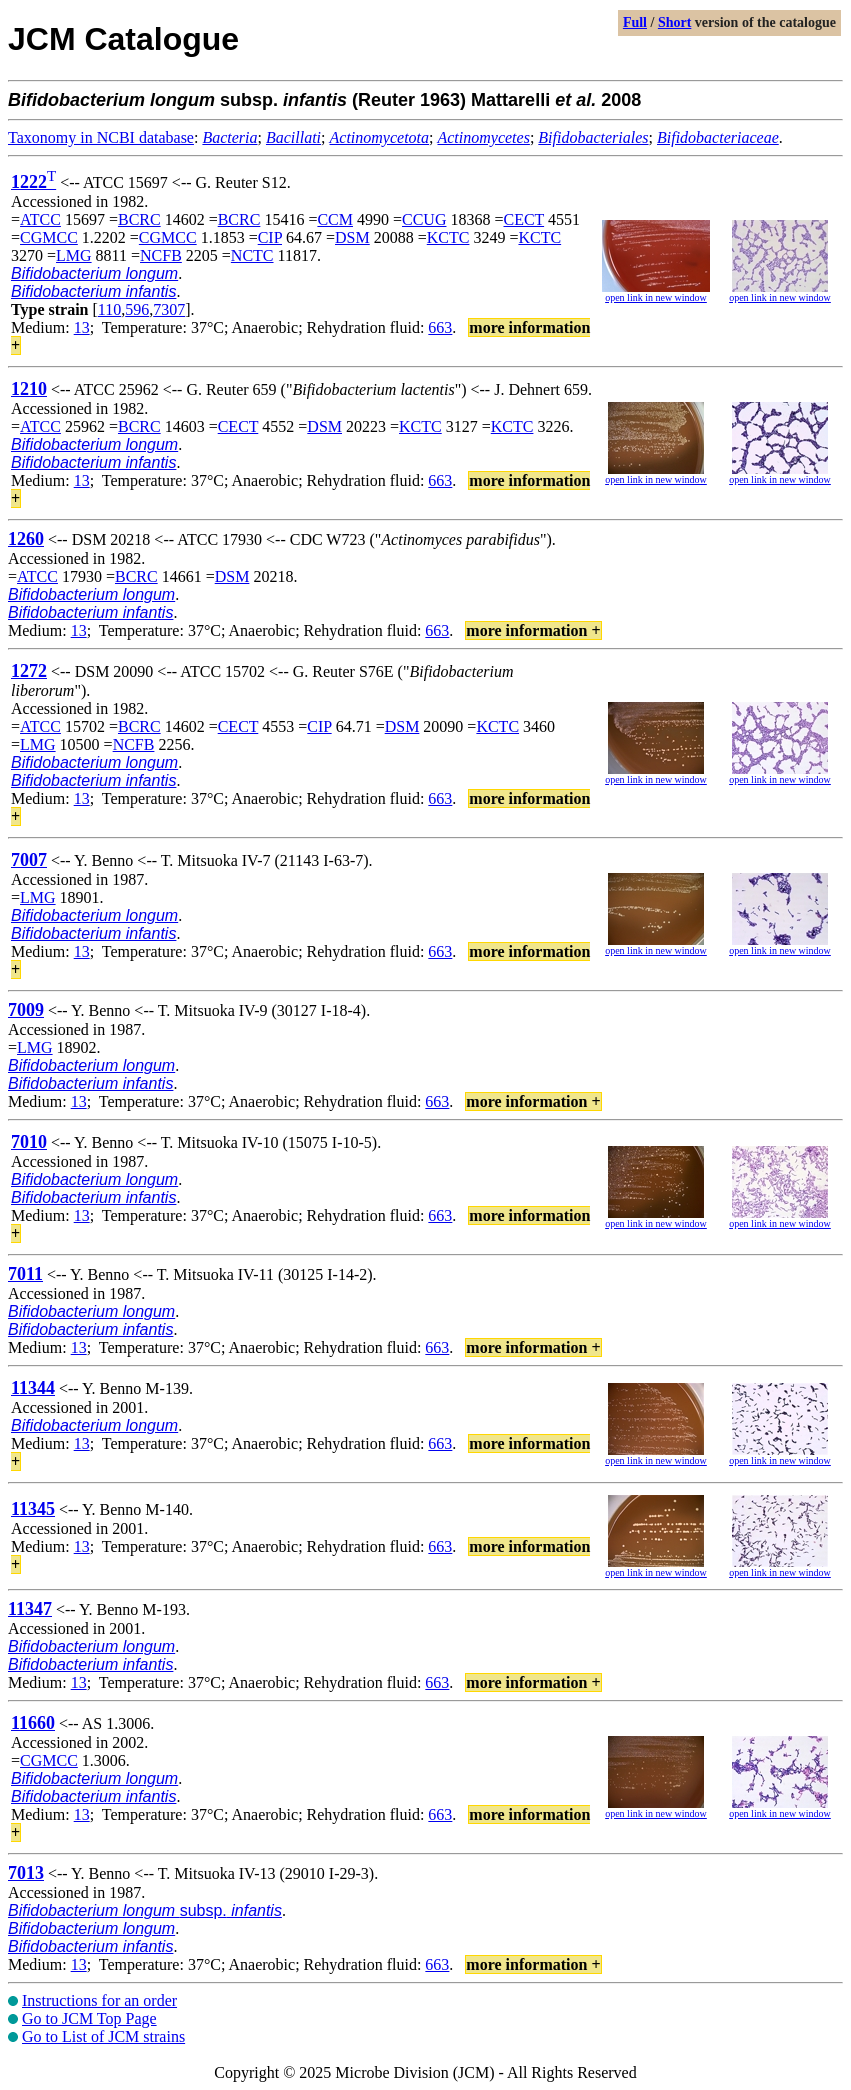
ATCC (40, 219)
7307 (169, 309)
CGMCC (49, 237)
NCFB (161, 255)
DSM (352, 237)
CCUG (424, 219)
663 (440, 327)
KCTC (448, 237)
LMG (74, 255)
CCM (335, 219)
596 (137, 309)
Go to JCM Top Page (89, 2018)
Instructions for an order (99, 2000)
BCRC (139, 219)
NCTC (252, 255)
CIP (270, 237)
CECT (524, 219)
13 (82, 327)
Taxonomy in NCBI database (101, 137)
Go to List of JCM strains (103, 2036)
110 (109, 309)
